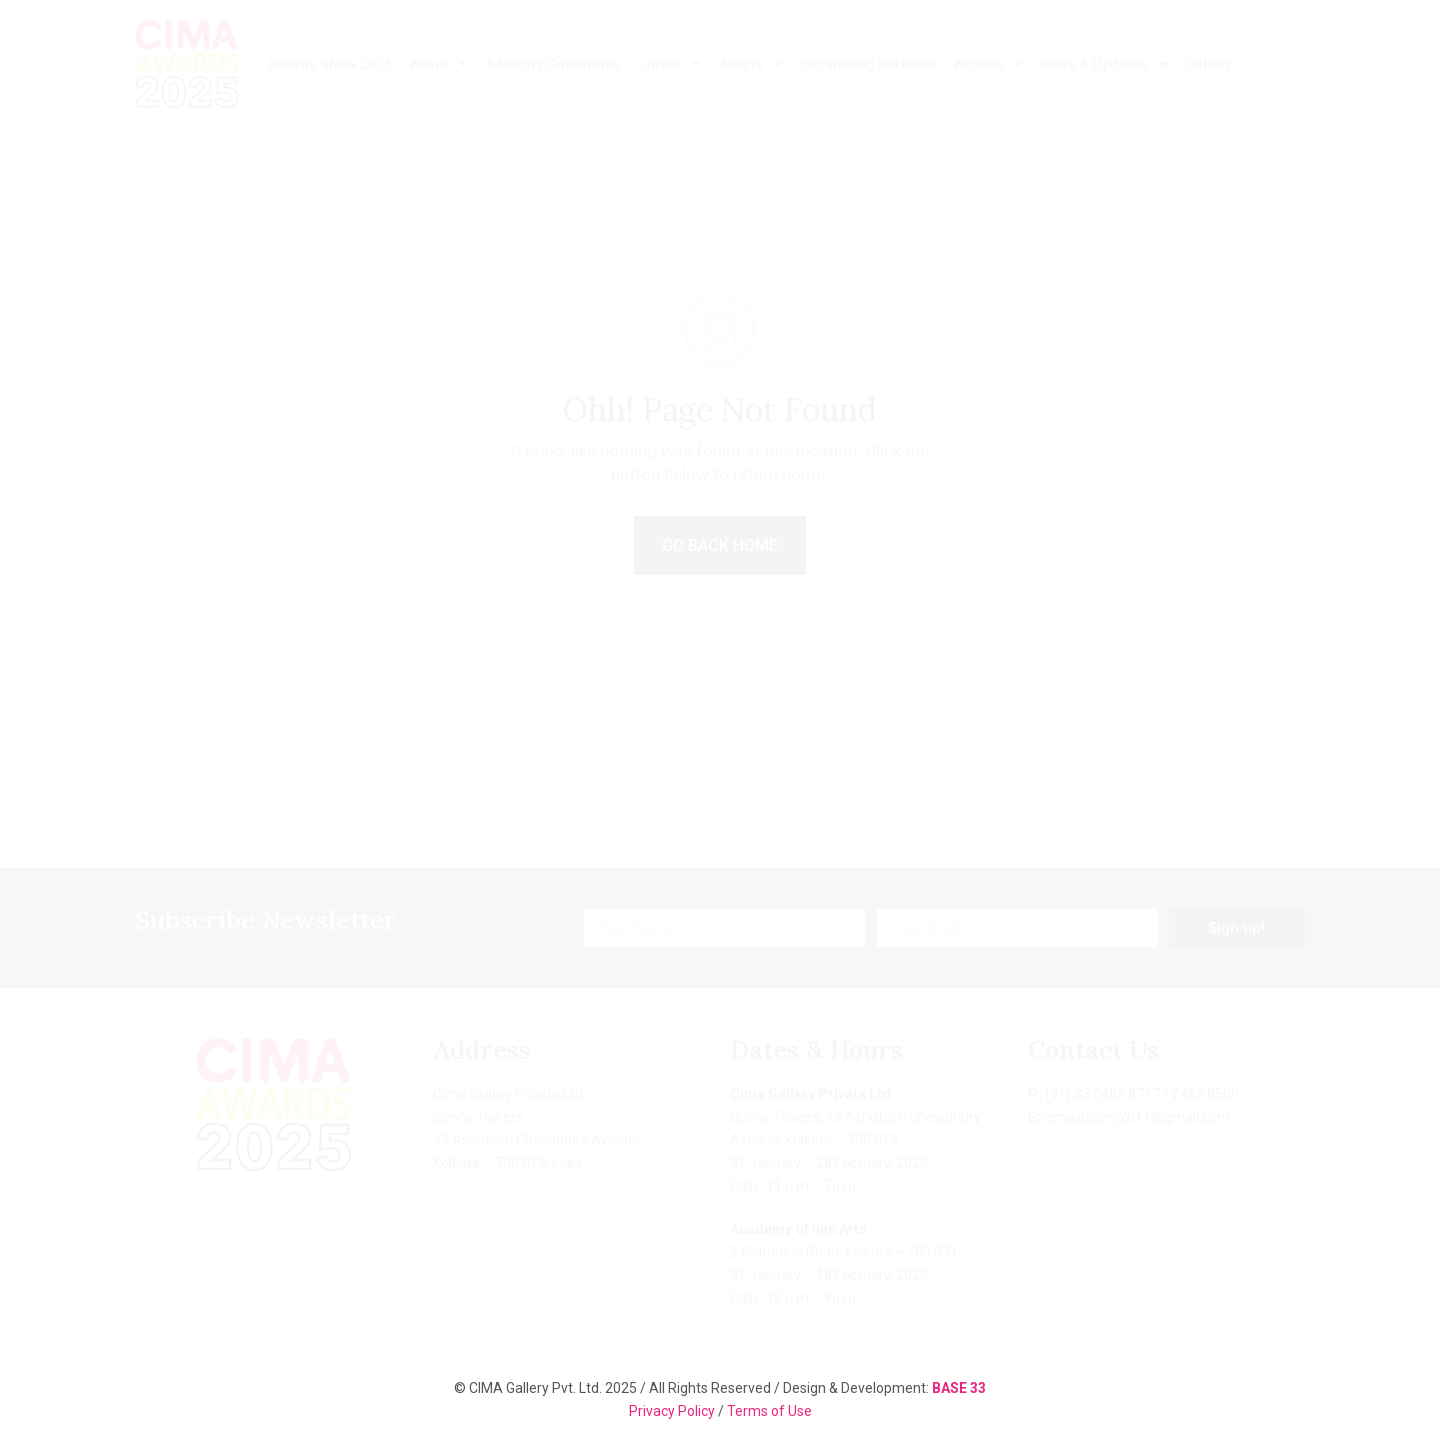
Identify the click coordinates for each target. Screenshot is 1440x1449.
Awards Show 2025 (329, 64)
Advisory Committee (553, 64)
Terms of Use (769, 1411)
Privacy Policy (673, 1411)
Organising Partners (867, 64)
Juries (669, 64)
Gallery (1208, 64)
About (438, 64)
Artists (750, 64)
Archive (987, 64)
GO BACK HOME (720, 545)
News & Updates (1103, 64)
